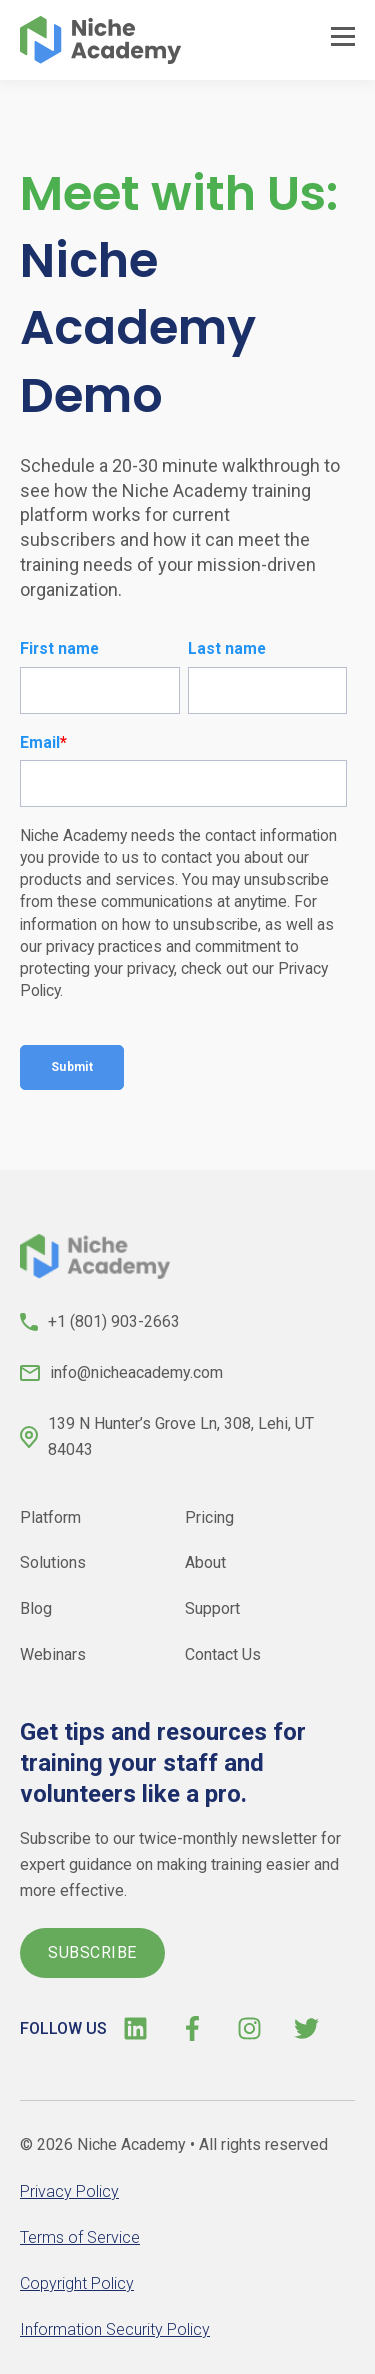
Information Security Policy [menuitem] (115, 2329)
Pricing (209, 1516)
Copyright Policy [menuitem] (77, 2283)
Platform (50, 1516)
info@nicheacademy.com (136, 1372)
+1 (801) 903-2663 (114, 1321)
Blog (36, 1608)
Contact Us (223, 1654)
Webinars (53, 1654)
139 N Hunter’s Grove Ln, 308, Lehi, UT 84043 (181, 1436)
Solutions (53, 1562)
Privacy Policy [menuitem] (69, 2191)
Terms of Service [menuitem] (80, 2237)
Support (212, 1608)
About (205, 1562)
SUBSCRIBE (92, 1952)
